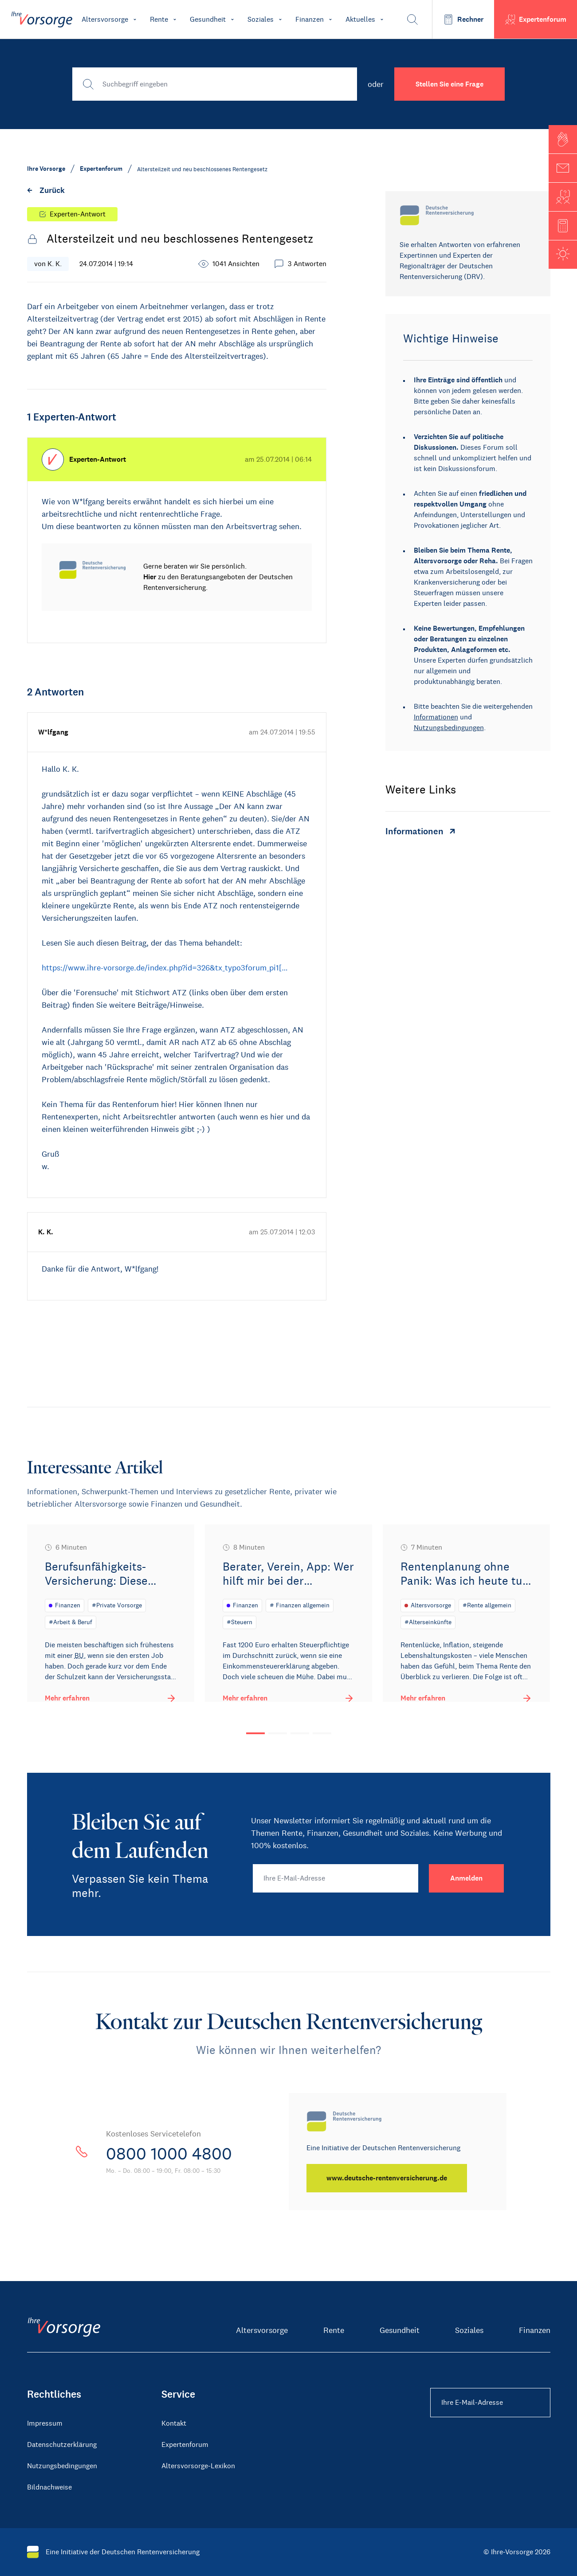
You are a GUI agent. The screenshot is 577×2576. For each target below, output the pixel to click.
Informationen (436, 717)
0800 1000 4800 (174, 2153)
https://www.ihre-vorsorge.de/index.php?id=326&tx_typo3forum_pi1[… (165, 968)
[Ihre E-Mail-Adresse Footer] (490, 2402)
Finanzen (534, 2330)
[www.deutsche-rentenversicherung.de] (388, 2178)
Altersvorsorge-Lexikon (198, 2466)
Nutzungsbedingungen (449, 727)
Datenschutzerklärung (62, 2444)
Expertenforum (184, 2444)
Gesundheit (400, 2330)
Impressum (45, 2423)
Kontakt (173, 2423)
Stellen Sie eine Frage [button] (449, 84)
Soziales (469, 2330)
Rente (333, 2330)
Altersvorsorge (262, 2330)
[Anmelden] (466, 1878)
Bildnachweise (49, 2487)
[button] (563, 139)
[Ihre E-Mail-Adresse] (335, 1878)
